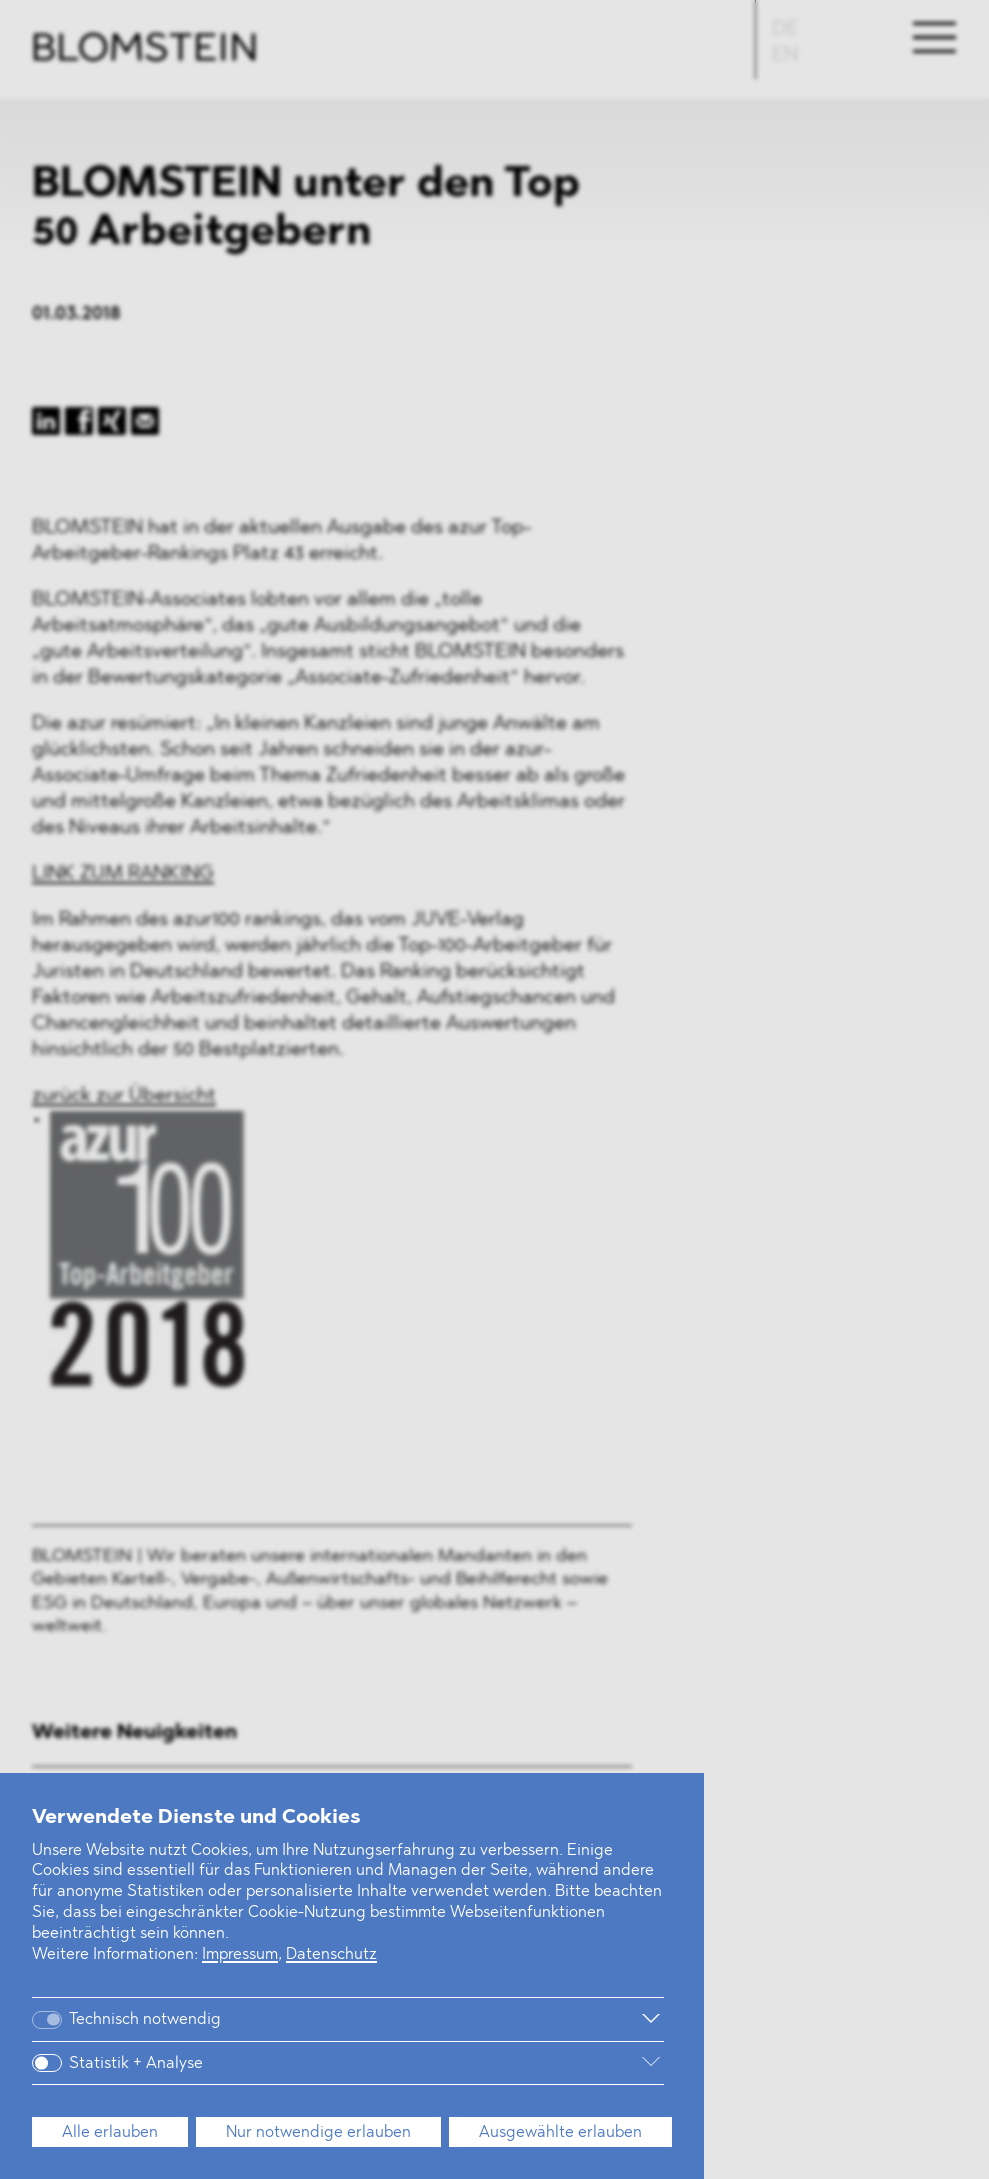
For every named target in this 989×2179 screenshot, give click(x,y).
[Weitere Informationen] (458, 2019)
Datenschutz (331, 1955)
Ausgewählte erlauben (560, 2133)
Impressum (240, 1955)
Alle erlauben (110, 2133)
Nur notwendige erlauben (318, 2133)
